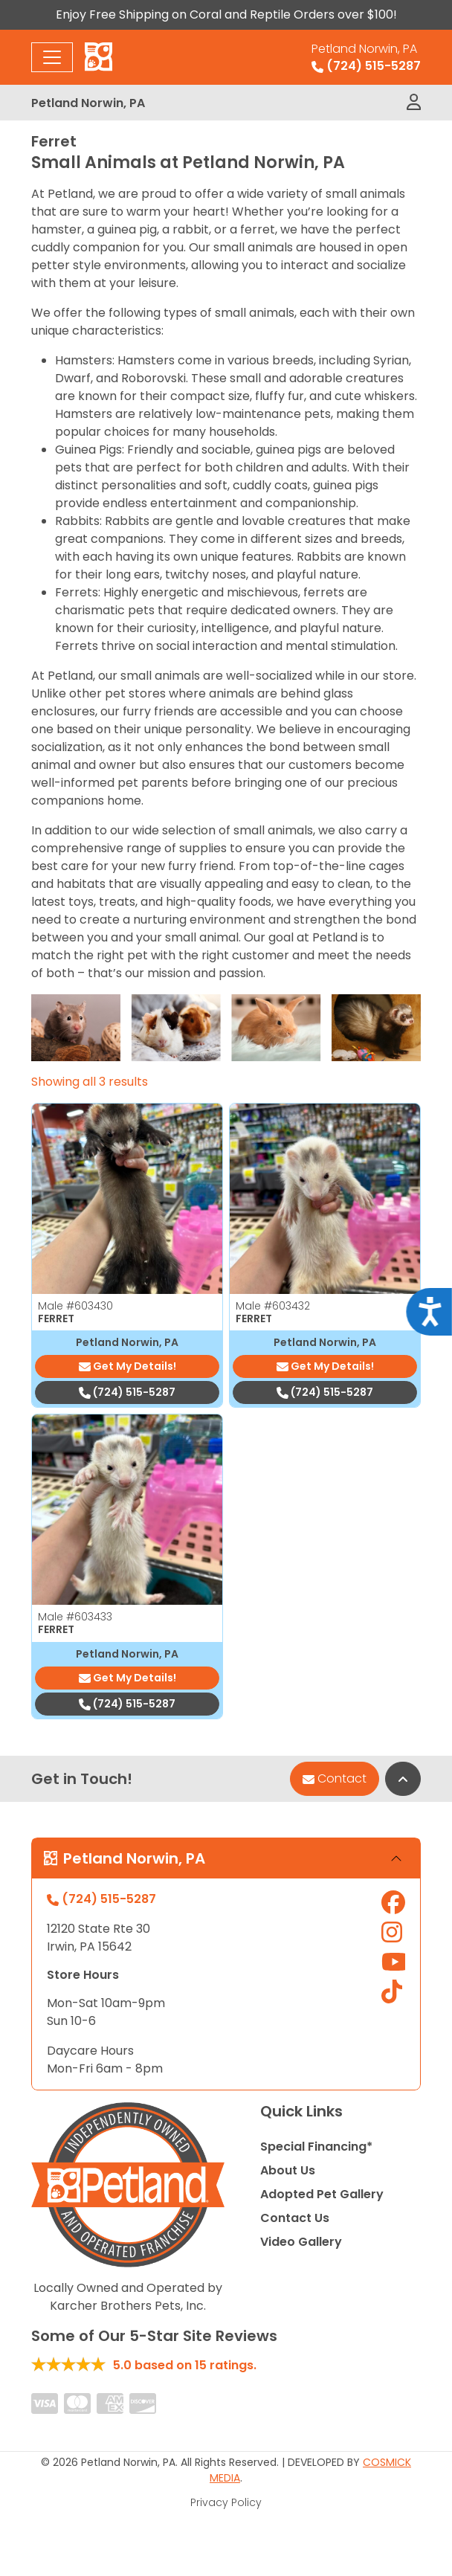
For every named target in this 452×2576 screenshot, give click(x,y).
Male (75, 1305)
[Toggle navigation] (52, 57)
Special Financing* (316, 2146)
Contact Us (294, 2217)
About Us (287, 2170)
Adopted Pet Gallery (322, 2194)
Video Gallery (301, 2241)
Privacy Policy (226, 2502)
